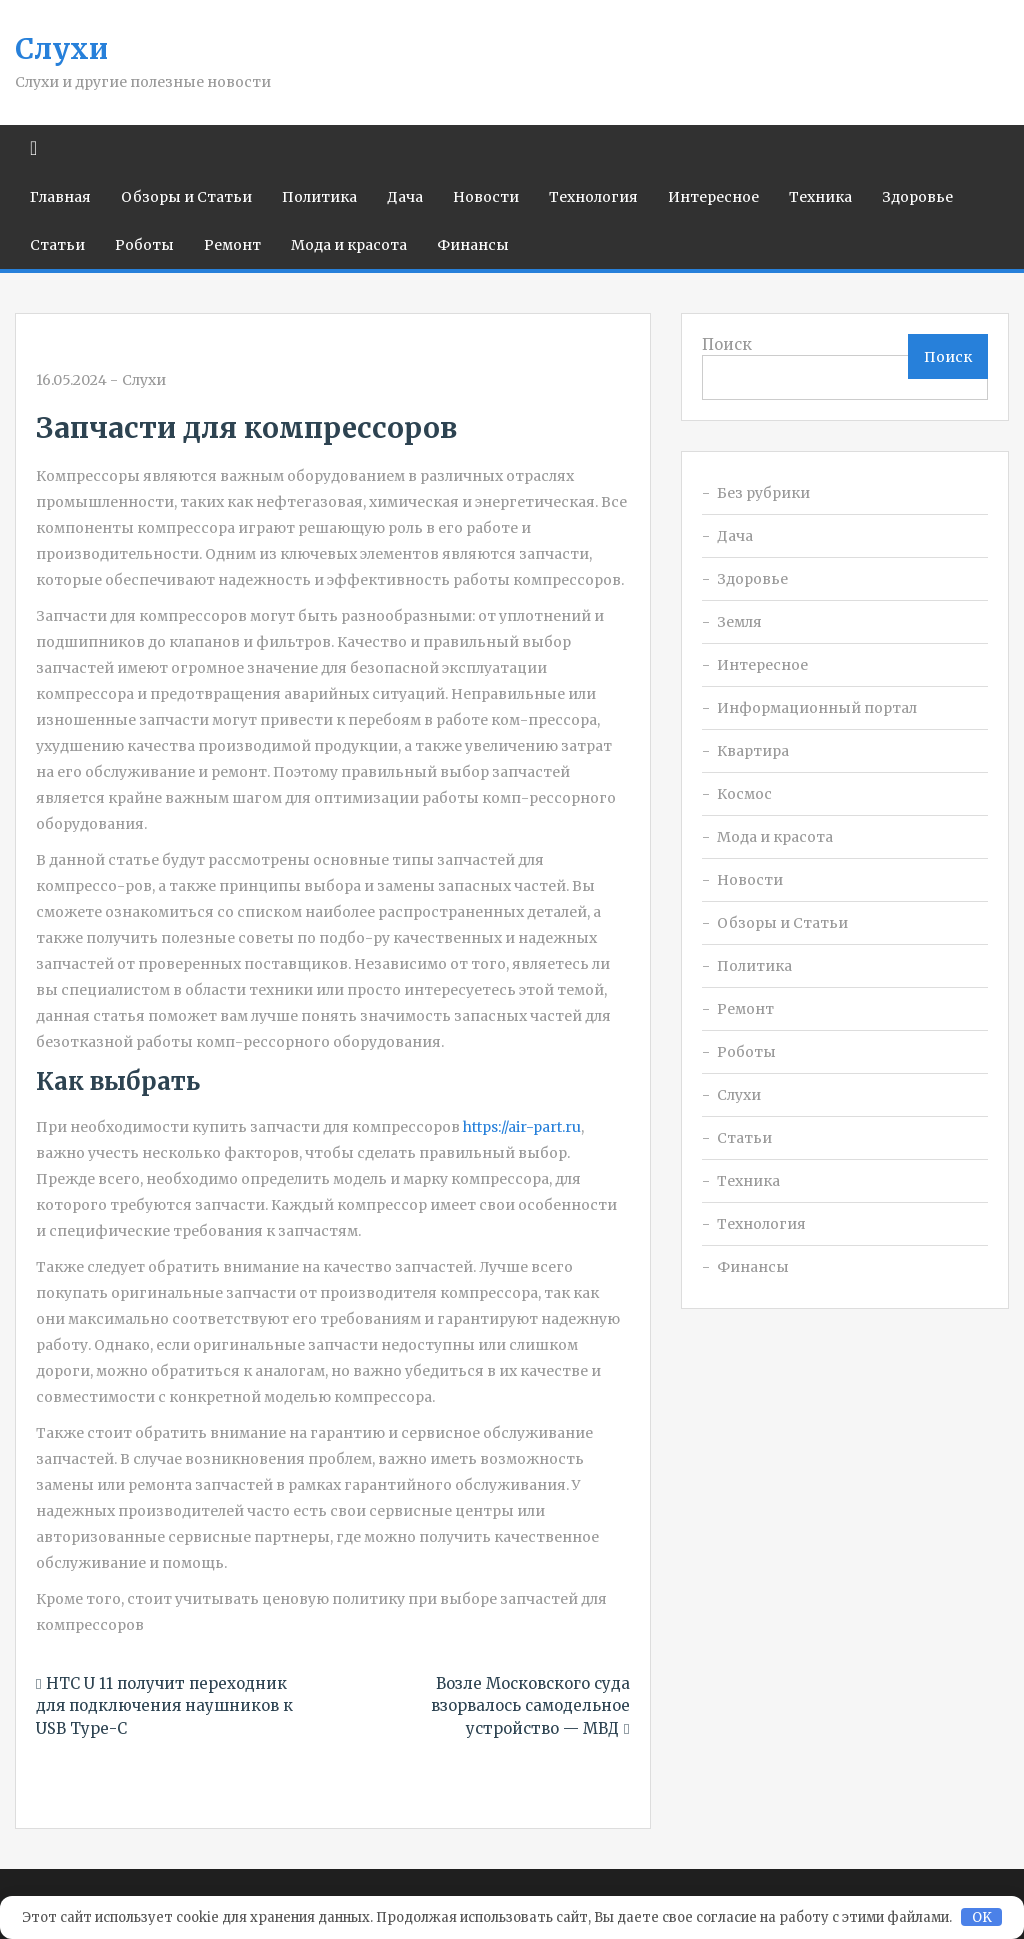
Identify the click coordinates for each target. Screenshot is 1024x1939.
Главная (60, 197)
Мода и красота (349, 245)
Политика (319, 197)
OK (982, 1917)
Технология (593, 197)
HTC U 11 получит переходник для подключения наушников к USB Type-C (164, 1706)
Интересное (713, 197)
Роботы (144, 245)
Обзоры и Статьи (186, 197)
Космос (744, 794)
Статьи (57, 245)
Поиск (727, 344)
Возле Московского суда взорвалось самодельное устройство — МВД (530, 1706)
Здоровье (917, 197)
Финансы (473, 245)
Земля (739, 622)
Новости (486, 197)
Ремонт (232, 245)
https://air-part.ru (522, 1127)
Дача (405, 197)
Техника (820, 197)
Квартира (753, 751)
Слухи (61, 49)
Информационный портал (817, 708)
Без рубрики (763, 493)
